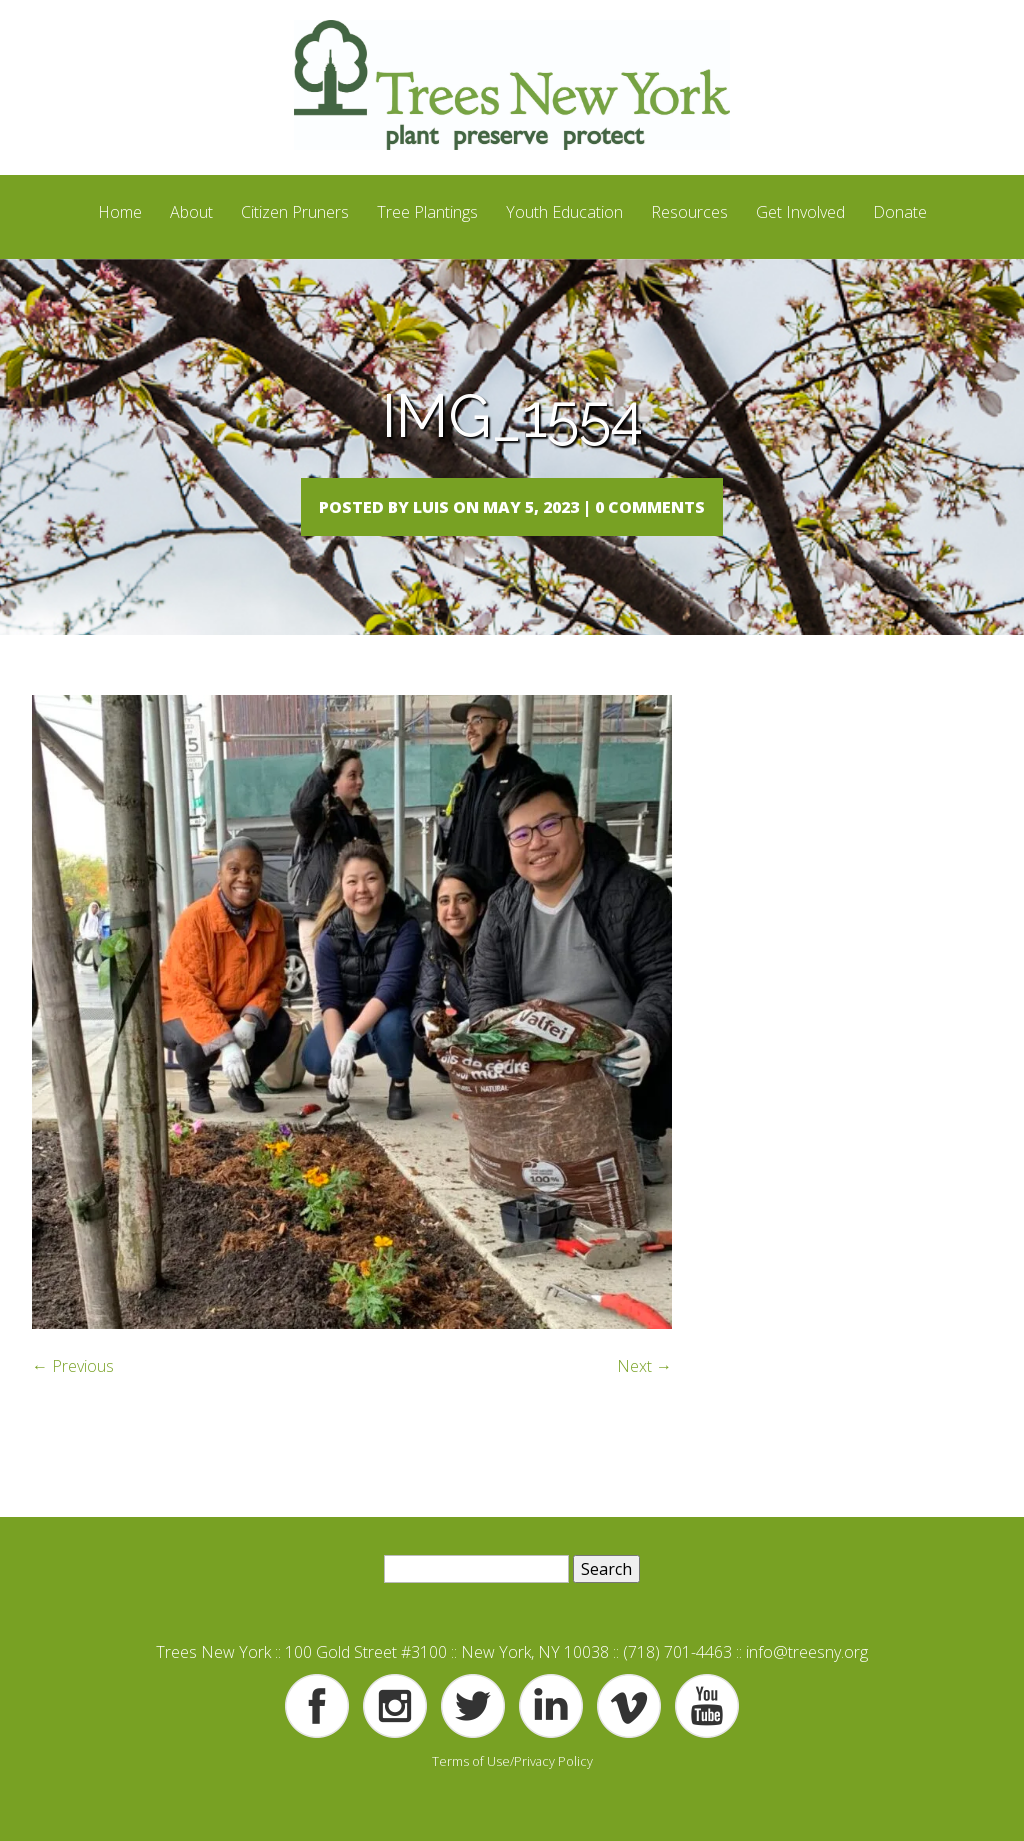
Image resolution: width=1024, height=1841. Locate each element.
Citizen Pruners (295, 212)
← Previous (73, 1406)
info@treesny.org (807, 1692)
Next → (644, 1406)
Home (120, 212)
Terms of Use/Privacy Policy (512, 1801)
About (191, 212)
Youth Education (564, 212)
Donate (900, 212)
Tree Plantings (427, 212)
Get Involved (800, 212)
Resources (689, 212)
